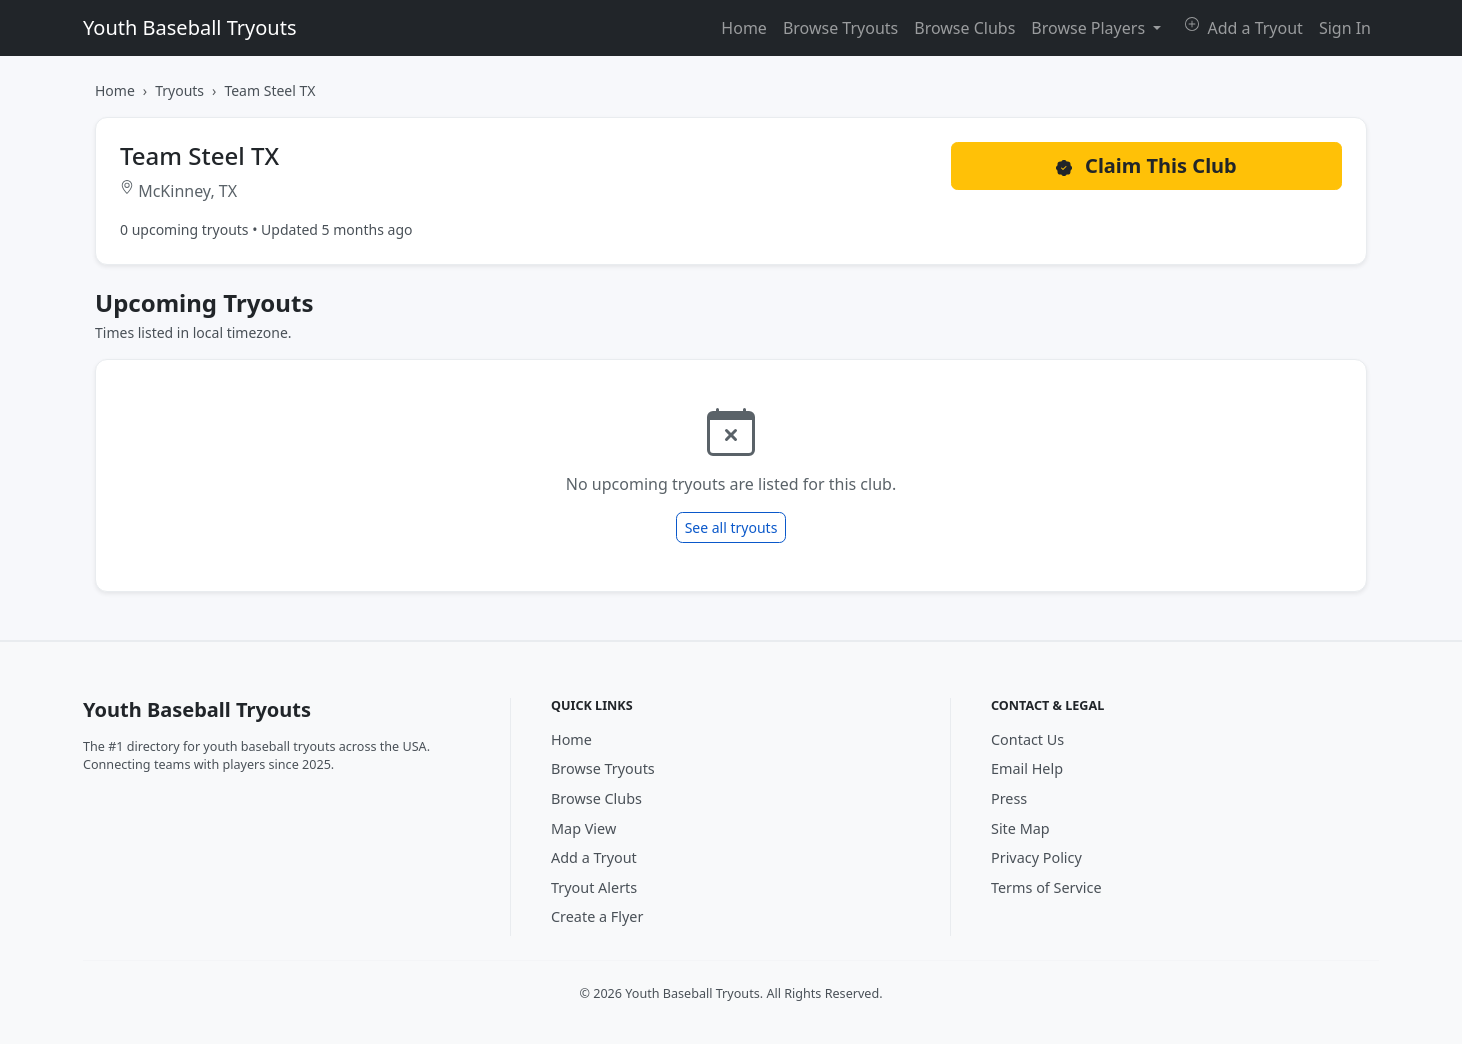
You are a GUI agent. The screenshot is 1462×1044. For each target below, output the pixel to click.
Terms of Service (1046, 887)
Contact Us (1027, 739)
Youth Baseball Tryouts (190, 27)
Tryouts (179, 90)
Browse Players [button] (1090, 28)
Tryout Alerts (594, 887)
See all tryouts (731, 527)
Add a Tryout (1244, 28)
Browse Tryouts (840, 28)
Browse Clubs (964, 28)
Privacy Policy (1036, 857)
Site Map (1020, 828)
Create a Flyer (597, 916)
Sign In (1345, 28)
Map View (583, 828)
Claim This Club (1146, 165)
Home (744, 28)
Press (1009, 798)
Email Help (1027, 768)
